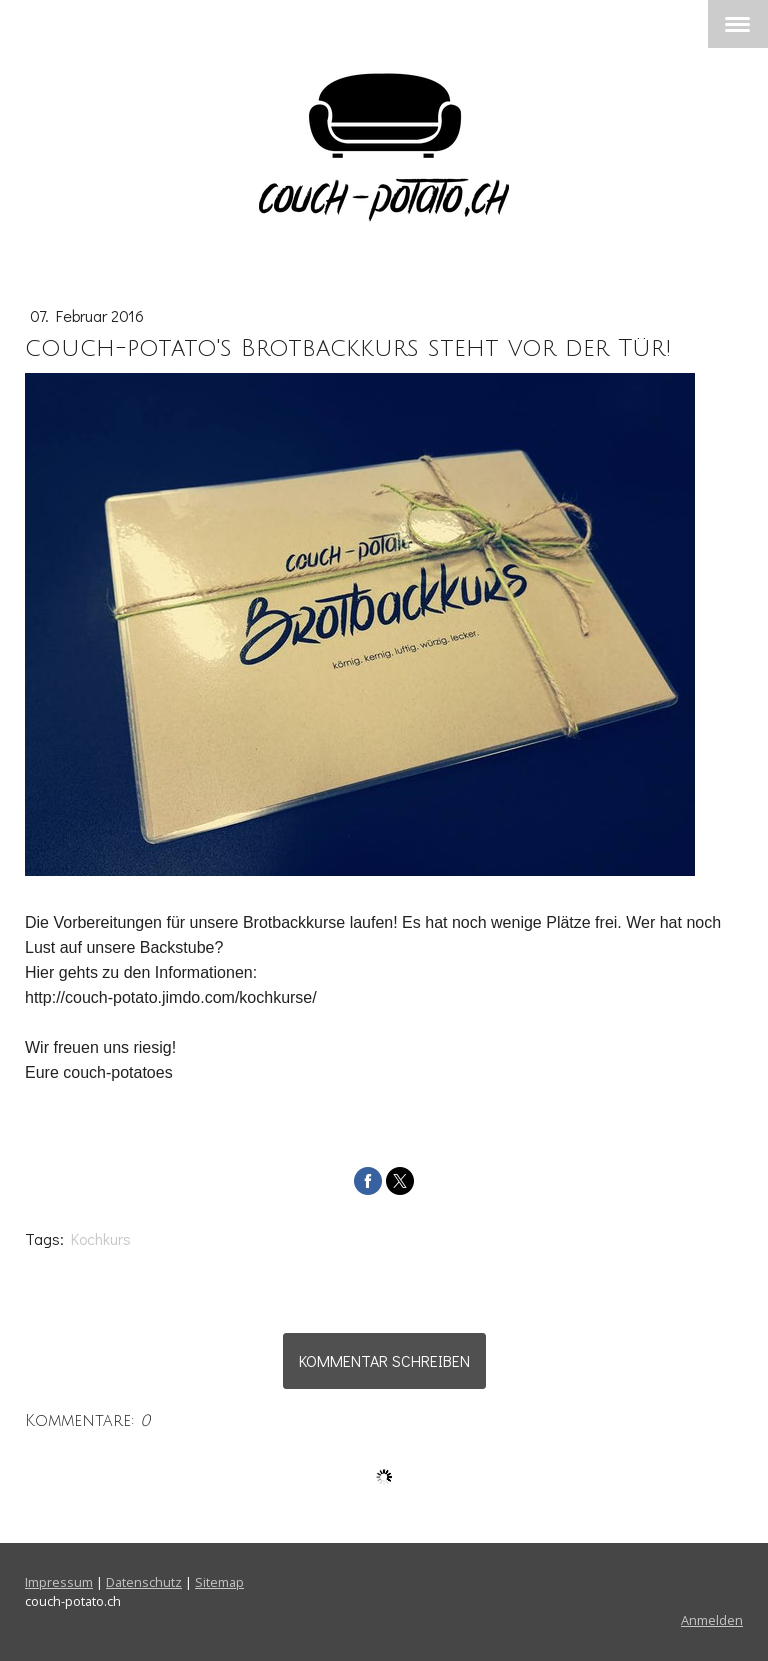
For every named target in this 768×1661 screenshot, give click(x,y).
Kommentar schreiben (384, 1360)
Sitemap (219, 1582)
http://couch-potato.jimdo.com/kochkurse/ (171, 997)
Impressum (59, 1582)
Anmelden (712, 1620)
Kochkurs (101, 1238)
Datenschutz (144, 1582)
